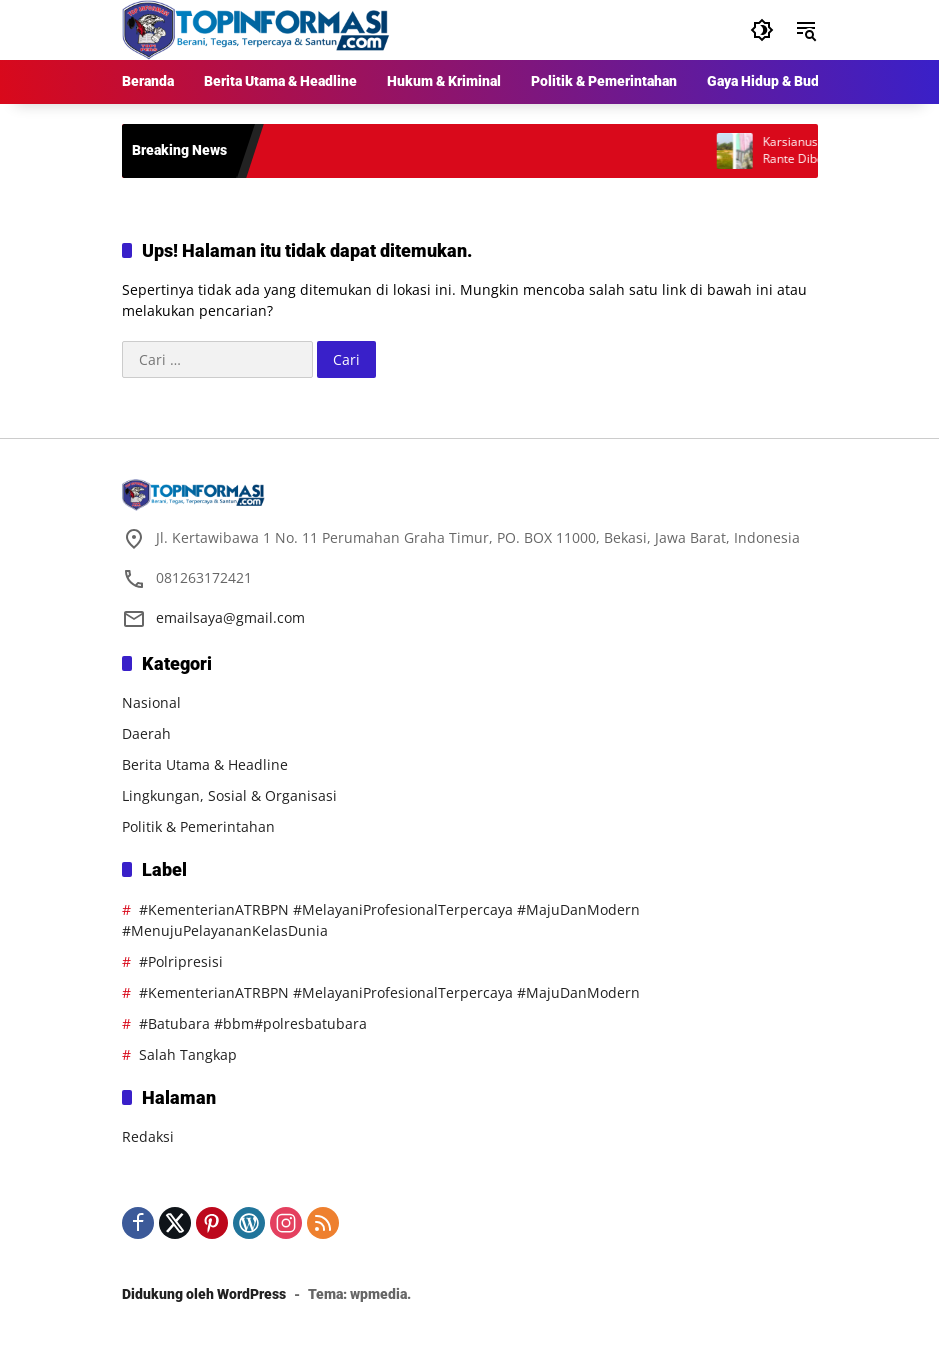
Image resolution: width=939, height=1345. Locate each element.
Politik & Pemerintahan (198, 826)
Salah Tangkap (188, 1054)
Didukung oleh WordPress (204, 1294)
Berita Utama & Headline (205, 764)
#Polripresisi (181, 961)
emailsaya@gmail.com (230, 617)
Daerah (146, 733)
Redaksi (148, 1136)
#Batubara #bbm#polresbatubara (253, 1023)
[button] (762, 30)
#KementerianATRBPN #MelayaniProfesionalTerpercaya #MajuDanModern (389, 992)
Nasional (151, 702)
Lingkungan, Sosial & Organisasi (229, 795)
